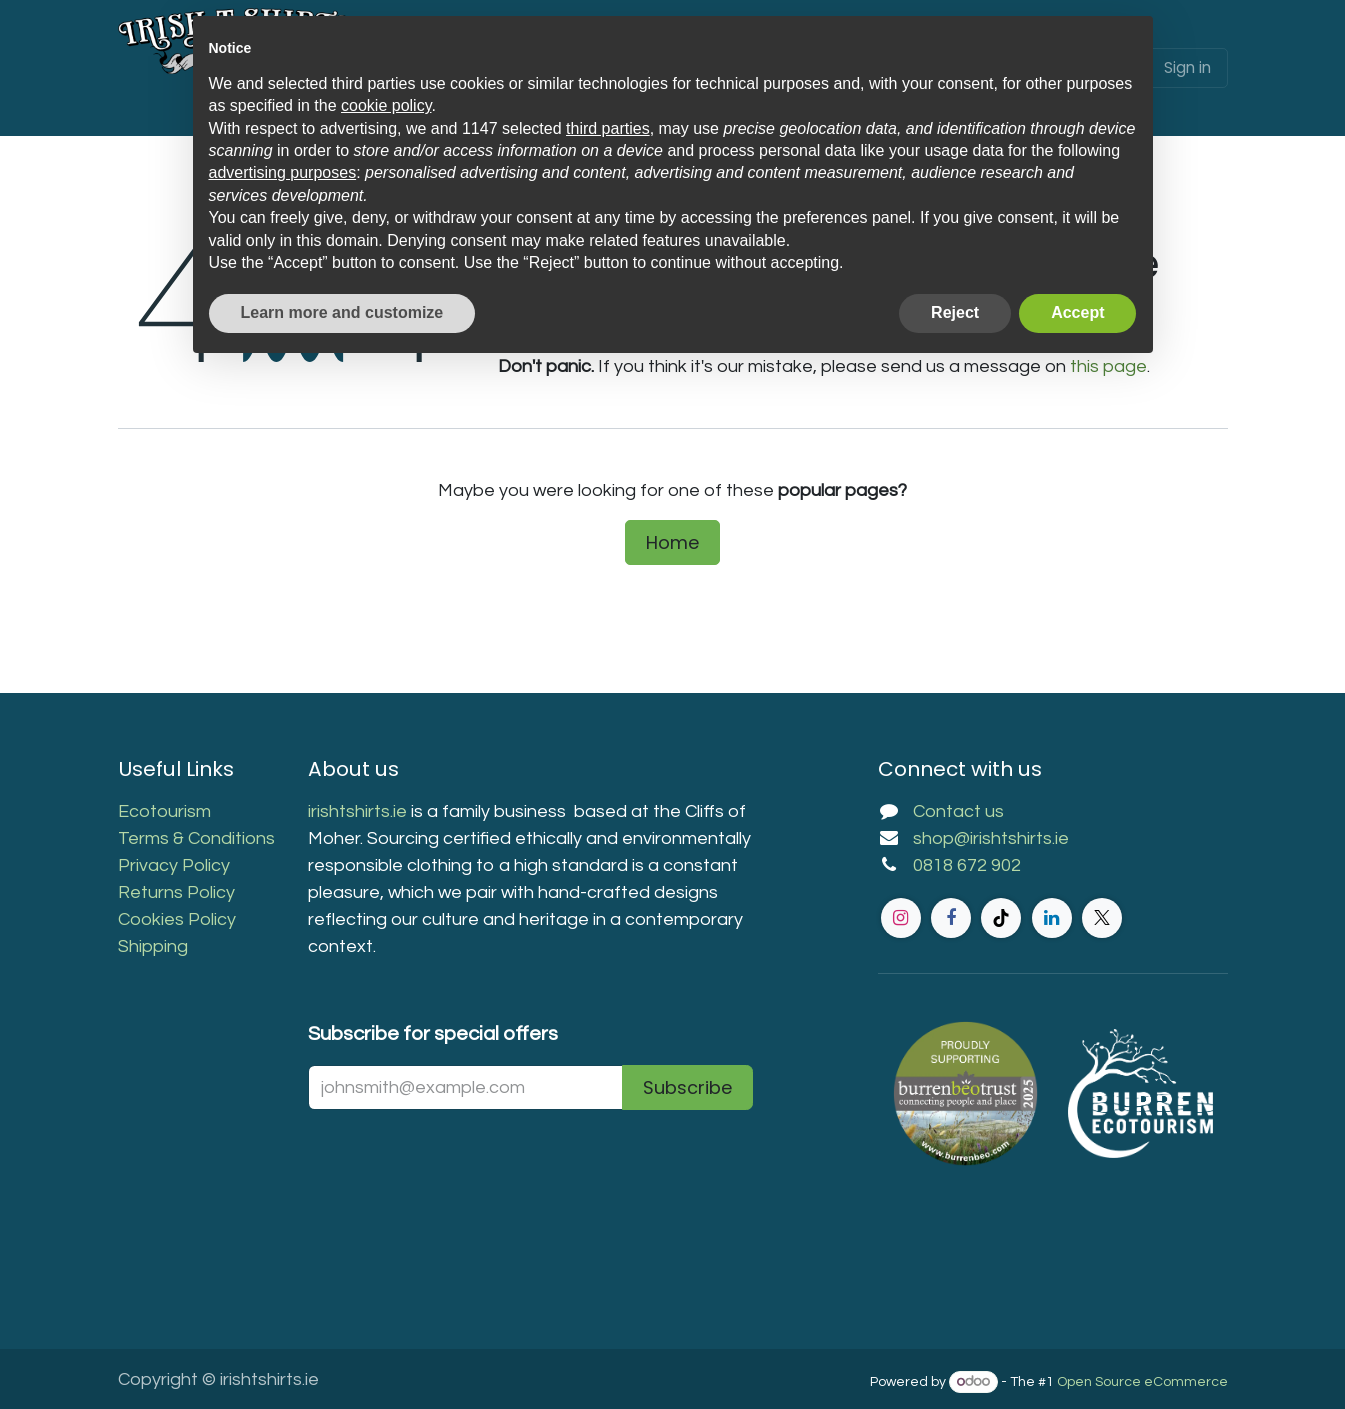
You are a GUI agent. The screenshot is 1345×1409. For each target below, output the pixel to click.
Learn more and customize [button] (342, 312)
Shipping (153, 946)
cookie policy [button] (386, 105)
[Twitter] (1102, 918)
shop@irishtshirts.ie (991, 838)
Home (672, 542)
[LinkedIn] (1052, 918)
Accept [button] (1077, 312)
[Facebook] (951, 918)
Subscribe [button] (687, 1087)
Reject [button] (955, 312)
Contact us (958, 811)
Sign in (1187, 67)
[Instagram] (901, 918)
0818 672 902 (967, 865)
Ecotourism (166, 811)
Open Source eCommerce (1142, 1382)
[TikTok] (1001, 918)
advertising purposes (283, 172)
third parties (608, 128)
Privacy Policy (174, 865)
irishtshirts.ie (357, 811)
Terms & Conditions (196, 838)
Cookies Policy (177, 919)
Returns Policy (176, 892)
